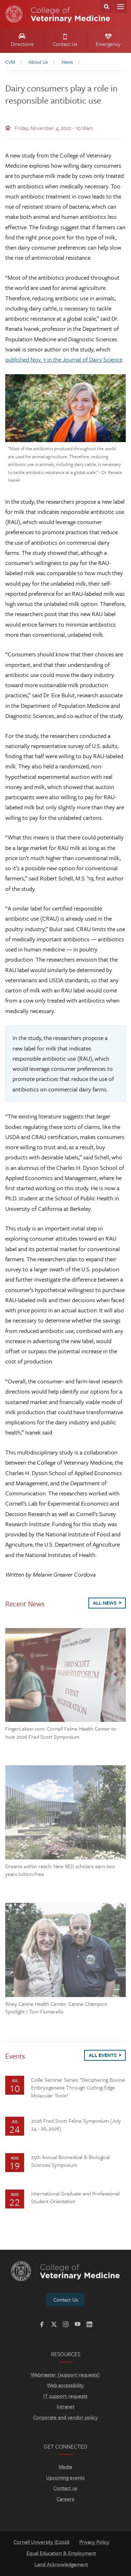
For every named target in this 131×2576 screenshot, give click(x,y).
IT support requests (65, 2396)
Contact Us (65, 41)
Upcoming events (65, 2477)
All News (107, 1602)
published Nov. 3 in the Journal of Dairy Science (63, 359)
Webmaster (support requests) (65, 2374)
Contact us (65, 2488)
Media (65, 2466)
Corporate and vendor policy (65, 2417)
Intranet (65, 2406)
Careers (65, 2498)
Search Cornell (106, 6)
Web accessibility (65, 2385)
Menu (120, 6)
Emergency (108, 41)
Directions (22, 41)
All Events (105, 2055)
